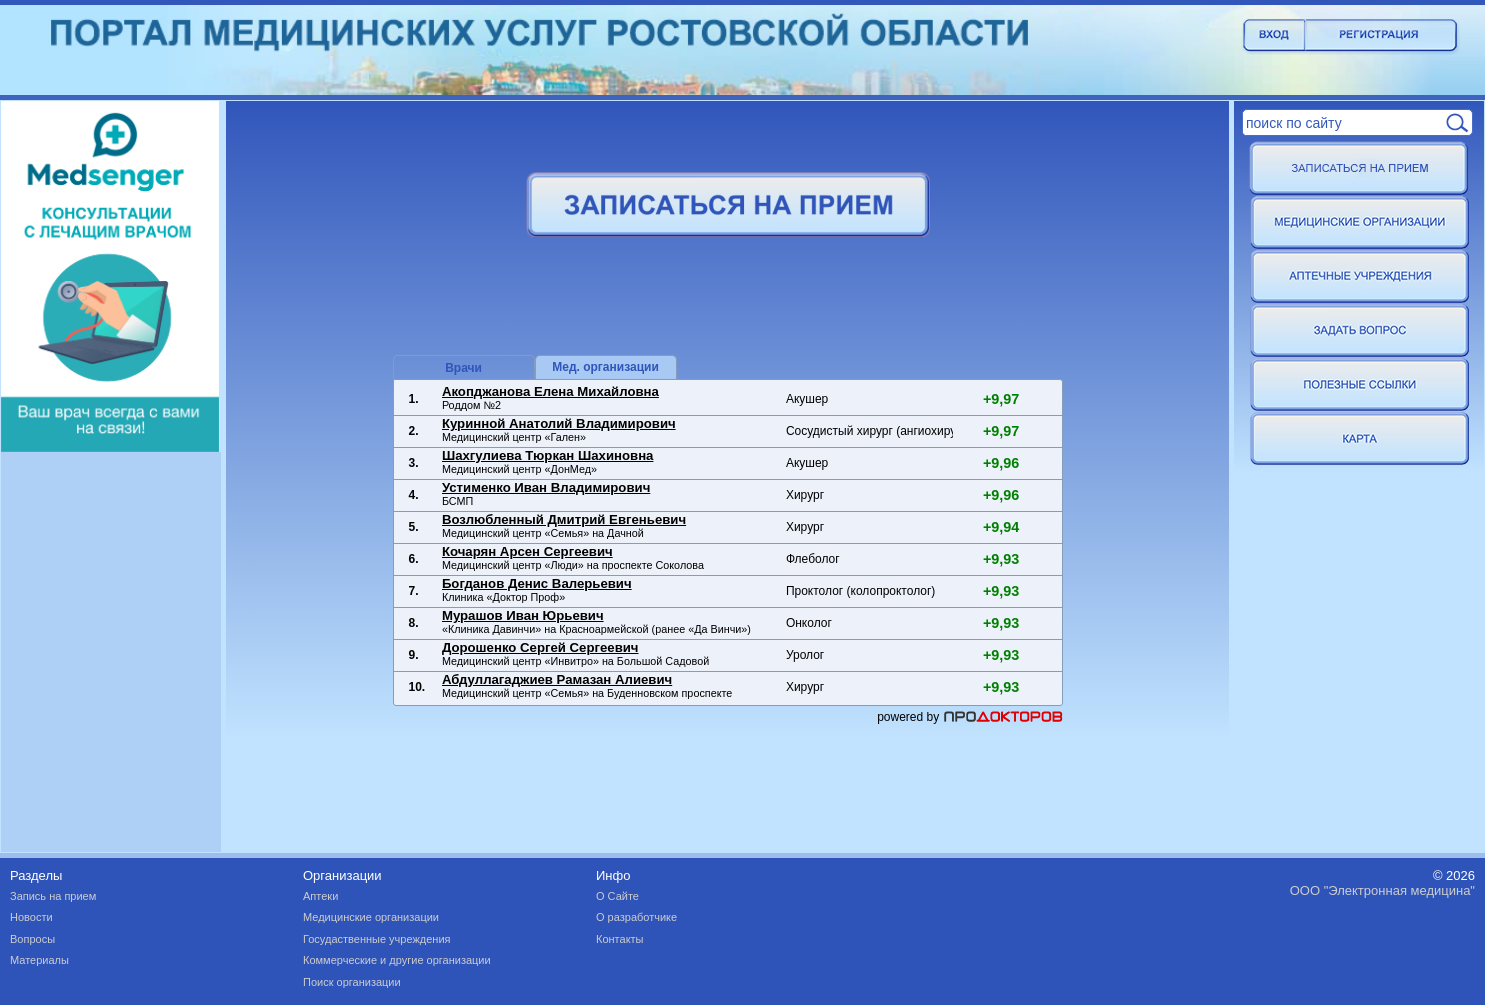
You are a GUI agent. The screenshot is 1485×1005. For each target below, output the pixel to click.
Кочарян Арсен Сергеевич (527, 551)
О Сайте (617, 896)
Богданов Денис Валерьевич (537, 583)
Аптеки (320, 896)
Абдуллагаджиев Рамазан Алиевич (557, 679)
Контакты (620, 939)
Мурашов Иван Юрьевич (523, 615)
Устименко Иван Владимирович (546, 487)
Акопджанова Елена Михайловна (550, 391)
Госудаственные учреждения (377, 939)
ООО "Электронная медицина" (1382, 890)
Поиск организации (352, 982)
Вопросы (32, 939)
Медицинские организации (371, 917)
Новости (31, 917)
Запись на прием (53, 896)
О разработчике (636, 917)
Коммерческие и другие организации (397, 960)
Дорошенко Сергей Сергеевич (540, 647)
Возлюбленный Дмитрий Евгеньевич (564, 519)
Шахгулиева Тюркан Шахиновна (548, 455)
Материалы (39, 960)
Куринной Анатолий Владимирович (559, 423)
